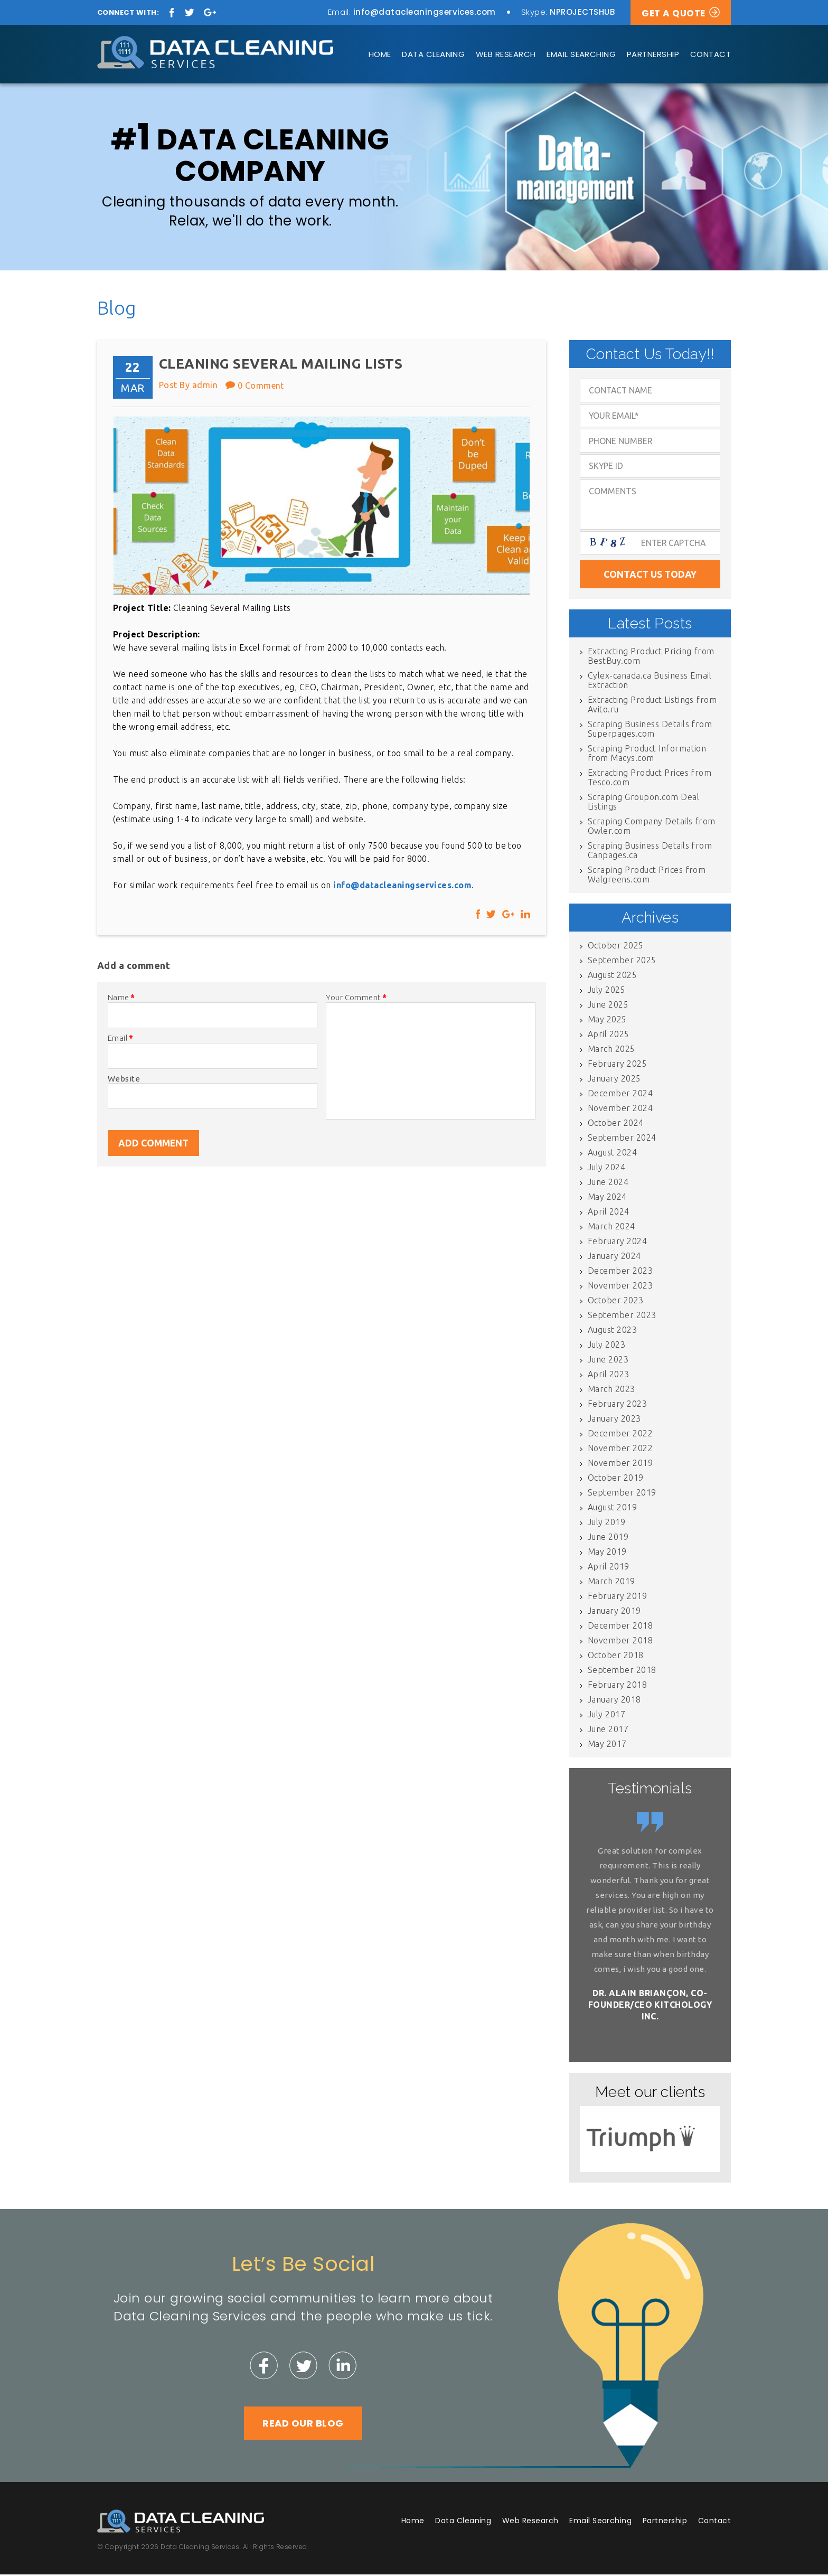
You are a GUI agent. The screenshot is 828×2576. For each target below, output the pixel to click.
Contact (710, 54)
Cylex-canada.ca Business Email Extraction (649, 681)
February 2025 (617, 1065)
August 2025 (612, 976)
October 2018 (616, 1656)
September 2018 (622, 1671)
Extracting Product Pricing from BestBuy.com (651, 657)
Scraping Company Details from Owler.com (652, 827)
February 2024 (617, 1242)
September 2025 (622, 961)
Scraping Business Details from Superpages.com (650, 730)
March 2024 (611, 1228)
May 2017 (607, 1745)
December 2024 (620, 1094)
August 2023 (612, 1331)
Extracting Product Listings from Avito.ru (652, 706)
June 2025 (608, 1006)
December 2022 (620, 1435)
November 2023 (620, 1287)
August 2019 (612, 1508)
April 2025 (608, 1035)
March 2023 (611, 1390)
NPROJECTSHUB (582, 11)
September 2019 (622, 1494)
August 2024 (612, 1154)
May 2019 (607, 1553)
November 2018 (620, 1642)
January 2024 (614, 1257)
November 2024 (620, 1109)
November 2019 (620, 1464)
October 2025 (616, 947)
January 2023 (614, 1420)
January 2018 (614, 1701)
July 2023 (606, 1346)
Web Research (506, 54)
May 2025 (607, 1021)
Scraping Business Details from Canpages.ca (650, 851)
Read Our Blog (302, 2424)
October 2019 (616, 1479)
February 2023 (617, 1405)
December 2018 (620, 1627)
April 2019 (608, 1568)
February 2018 (617, 1686)
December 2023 (620, 1272)
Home (380, 54)
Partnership (653, 54)
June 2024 (608, 1183)
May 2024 (607, 1198)
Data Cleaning (433, 54)
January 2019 (614, 1612)
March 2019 (611, 1582)
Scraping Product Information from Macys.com (647, 754)
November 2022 (620, 1449)
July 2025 (606, 991)
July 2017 (606, 1716)
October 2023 (616, 1301)
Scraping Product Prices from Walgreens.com (646, 876)
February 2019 (617, 1597)
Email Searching (581, 54)
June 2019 (608, 1538)
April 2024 (608, 1213)
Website (124, 1079)
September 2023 (622, 1316)
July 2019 (606, 1523)
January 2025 (614, 1080)
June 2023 (608, 1361)
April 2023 (608, 1375)
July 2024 (606, 1168)
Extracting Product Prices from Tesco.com (649, 778)
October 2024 (616, 1124)
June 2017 (608, 1730)
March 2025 (611, 1050)
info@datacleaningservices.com (424, 11)
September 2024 (622, 1139)
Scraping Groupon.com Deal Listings (643, 803)
